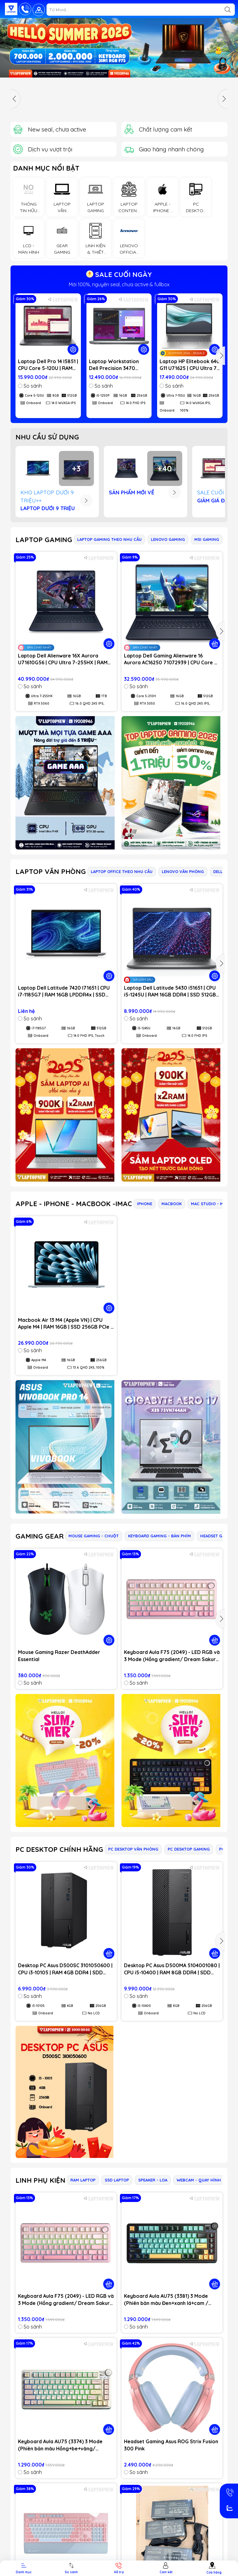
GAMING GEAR (39, 1536)
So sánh (30, 386)
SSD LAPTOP (117, 2179)
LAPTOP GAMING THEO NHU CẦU (109, 539)
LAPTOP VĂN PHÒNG (50, 871)
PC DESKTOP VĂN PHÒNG (133, 1849)
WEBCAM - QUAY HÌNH (199, 2179)
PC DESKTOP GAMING (189, 1849)
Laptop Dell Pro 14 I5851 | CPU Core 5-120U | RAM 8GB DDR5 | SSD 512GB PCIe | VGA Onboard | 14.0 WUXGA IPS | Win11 (48, 365)
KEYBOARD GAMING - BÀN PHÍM (159, 1535)
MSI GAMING (206, 539)
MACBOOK (171, 1203)
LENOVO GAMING (168, 539)
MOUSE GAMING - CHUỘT (93, 1535)
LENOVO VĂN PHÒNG (183, 871)
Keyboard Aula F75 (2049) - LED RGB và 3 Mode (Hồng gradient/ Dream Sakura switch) (172, 1656)
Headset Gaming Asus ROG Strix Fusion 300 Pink (171, 2444)
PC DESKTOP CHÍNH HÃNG (59, 1849)
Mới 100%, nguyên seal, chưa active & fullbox (119, 284)
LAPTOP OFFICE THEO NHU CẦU (121, 871)
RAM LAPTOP (82, 2179)
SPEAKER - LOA (152, 2179)
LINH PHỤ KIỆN (40, 2180)
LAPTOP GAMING (43, 539)
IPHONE (144, 1203)
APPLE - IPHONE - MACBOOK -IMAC (73, 1203)
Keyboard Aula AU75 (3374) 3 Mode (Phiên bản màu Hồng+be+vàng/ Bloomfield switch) (60, 2445)
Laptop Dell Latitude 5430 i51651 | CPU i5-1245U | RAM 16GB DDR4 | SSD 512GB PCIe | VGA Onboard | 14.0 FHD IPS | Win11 (170, 991)
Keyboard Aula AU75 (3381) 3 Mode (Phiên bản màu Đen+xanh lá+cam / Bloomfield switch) (166, 2299)
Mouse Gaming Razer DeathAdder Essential (59, 1655)
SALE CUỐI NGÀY (119, 274)
